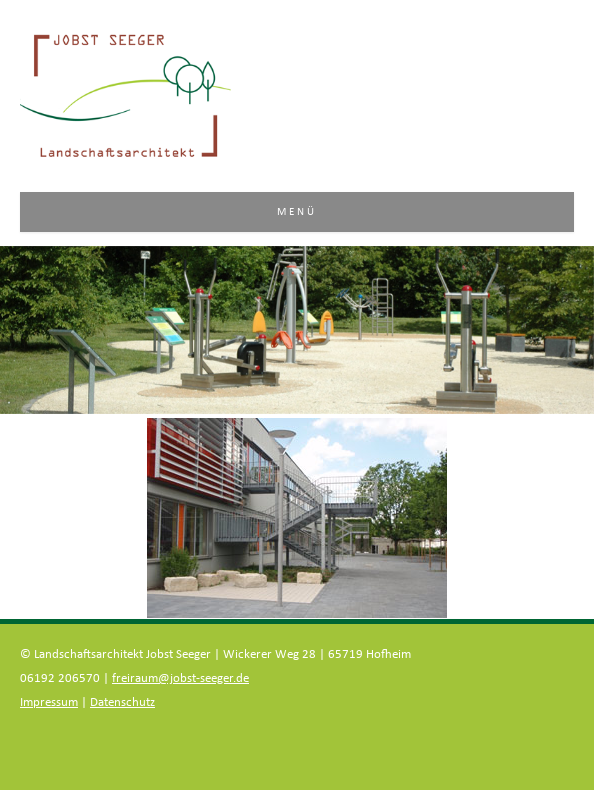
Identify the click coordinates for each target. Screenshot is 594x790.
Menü (297, 211)
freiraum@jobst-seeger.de (180, 678)
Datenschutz (122, 702)
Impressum (49, 702)
